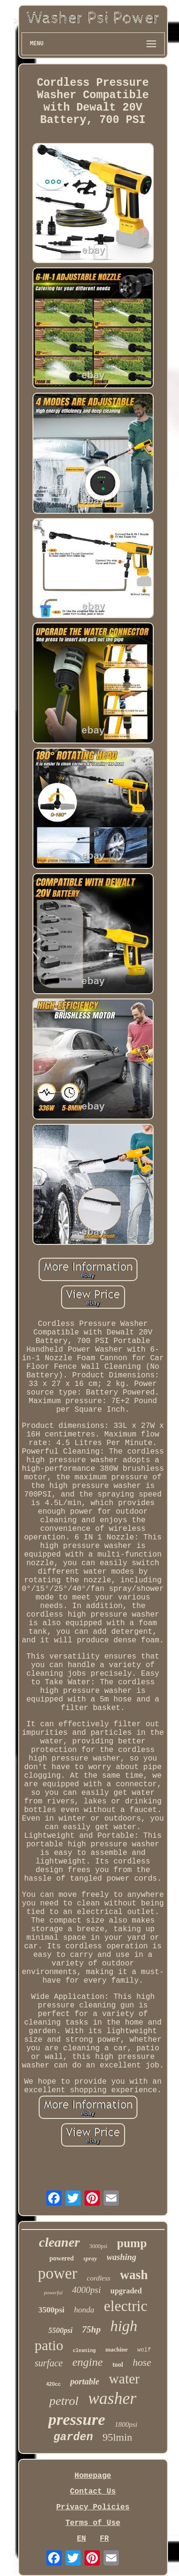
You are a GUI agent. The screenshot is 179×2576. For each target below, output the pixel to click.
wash (134, 2275)
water (124, 2378)
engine (87, 2362)
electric (125, 2306)
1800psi (126, 2424)
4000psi (86, 2290)
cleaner (59, 2242)
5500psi (60, 2330)
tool (117, 2364)
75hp (91, 2329)
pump (132, 2243)
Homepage (92, 2476)
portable (84, 2381)
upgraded (126, 2291)
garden (73, 2437)
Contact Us (93, 2491)
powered (61, 2258)
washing (121, 2257)
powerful (53, 2292)
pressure (76, 2419)
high (123, 2325)
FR (104, 2539)
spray (90, 2258)
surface (49, 2363)
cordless (98, 2278)
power (57, 2273)
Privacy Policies (93, 2507)
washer (112, 2398)
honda (84, 2309)
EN (81, 2539)
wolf (144, 2350)
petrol (63, 2401)
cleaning (84, 2350)
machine (116, 2349)
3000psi (98, 2246)
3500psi (51, 2309)
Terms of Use (92, 2523)
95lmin (117, 2437)
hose (142, 2362)
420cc (53, 2384)
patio (49, 2345)
